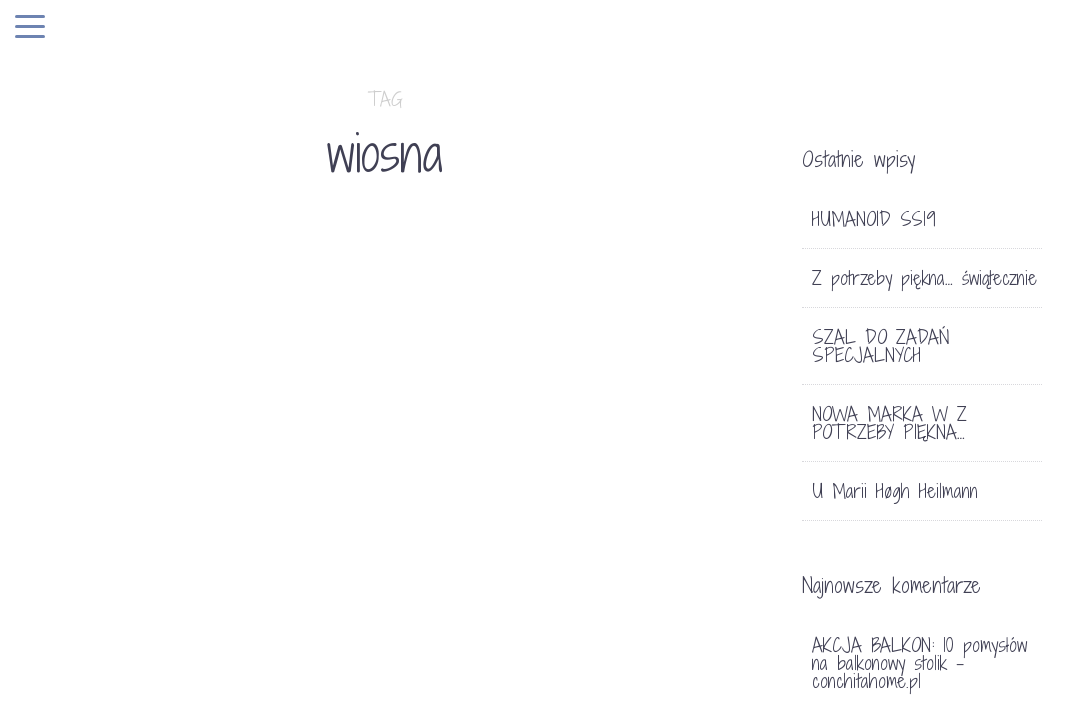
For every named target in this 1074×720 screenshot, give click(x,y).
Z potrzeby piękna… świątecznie (924, 278)
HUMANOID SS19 (874, 219)
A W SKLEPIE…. (636, 552)
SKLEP (162, 581)
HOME (72, 581)
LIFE (115, 581)
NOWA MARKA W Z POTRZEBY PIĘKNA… (889, 423)
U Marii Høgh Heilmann (895, 491)
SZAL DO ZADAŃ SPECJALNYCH (881, 346)
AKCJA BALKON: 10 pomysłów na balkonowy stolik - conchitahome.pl (919, 663)
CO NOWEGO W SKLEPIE (181, 618)
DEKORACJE (608, 485)
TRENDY (224, 581)
